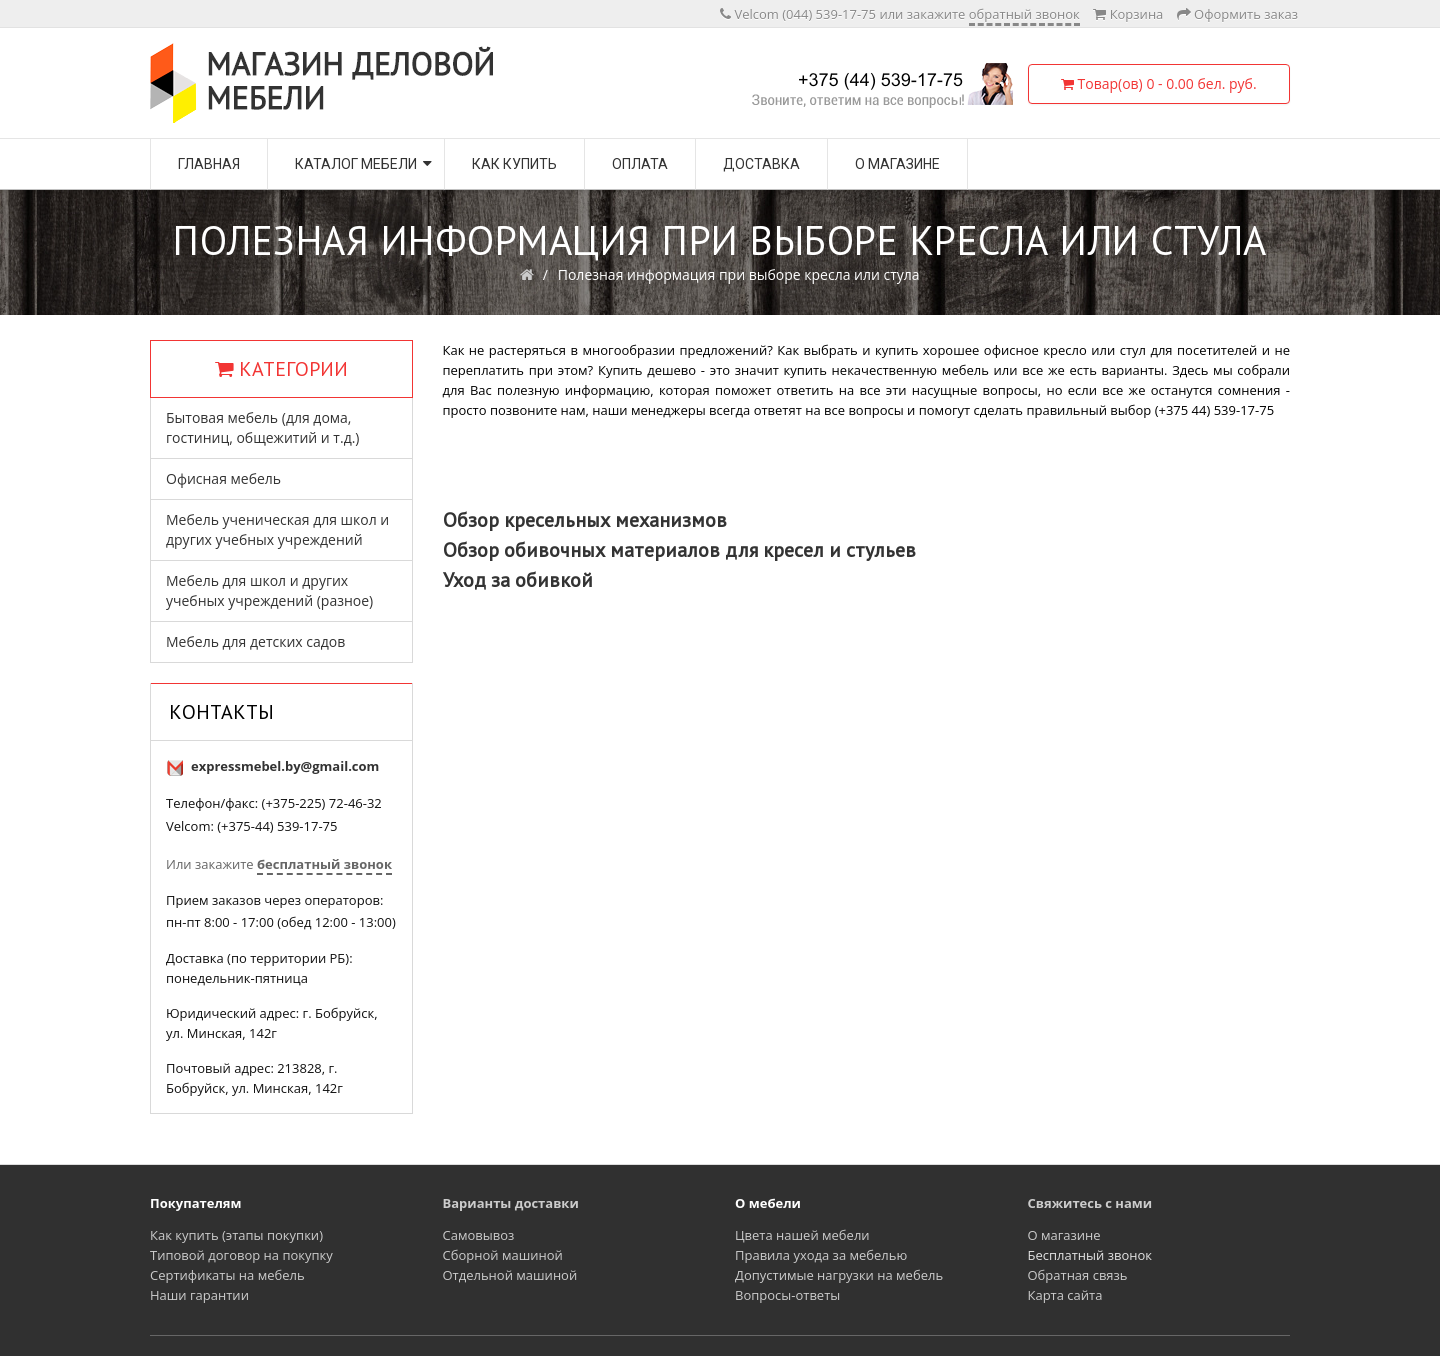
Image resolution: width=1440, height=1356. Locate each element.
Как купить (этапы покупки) (236, 1235)
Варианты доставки (511, 1203)
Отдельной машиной (510, 1275)
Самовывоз (479, 1235)
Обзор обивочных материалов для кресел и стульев (679, 550)
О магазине (897, 164)
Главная (209, 164)
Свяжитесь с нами (1090, 1203)
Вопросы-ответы (787, 1295)
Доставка (761, 164)
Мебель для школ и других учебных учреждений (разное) (269, 590)
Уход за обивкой (518, 580)
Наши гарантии (199, 1295)
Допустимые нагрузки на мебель (839, 1275)
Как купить (514, 164)
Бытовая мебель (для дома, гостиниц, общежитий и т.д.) (262, 427)
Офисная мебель (223, 478)
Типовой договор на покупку (241, 1255)
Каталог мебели (356, 164)
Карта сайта (1065, 1295)
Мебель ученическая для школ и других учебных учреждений (277, 529)
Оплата (640, 164)
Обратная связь (1078, 1275)
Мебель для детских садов (255, 641)
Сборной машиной (503, 1255)
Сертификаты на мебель (227, 1275)
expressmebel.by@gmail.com (285, 766)
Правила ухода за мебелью (821, 1255)
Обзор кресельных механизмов (585, 520)
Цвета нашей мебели (802, 1235)
